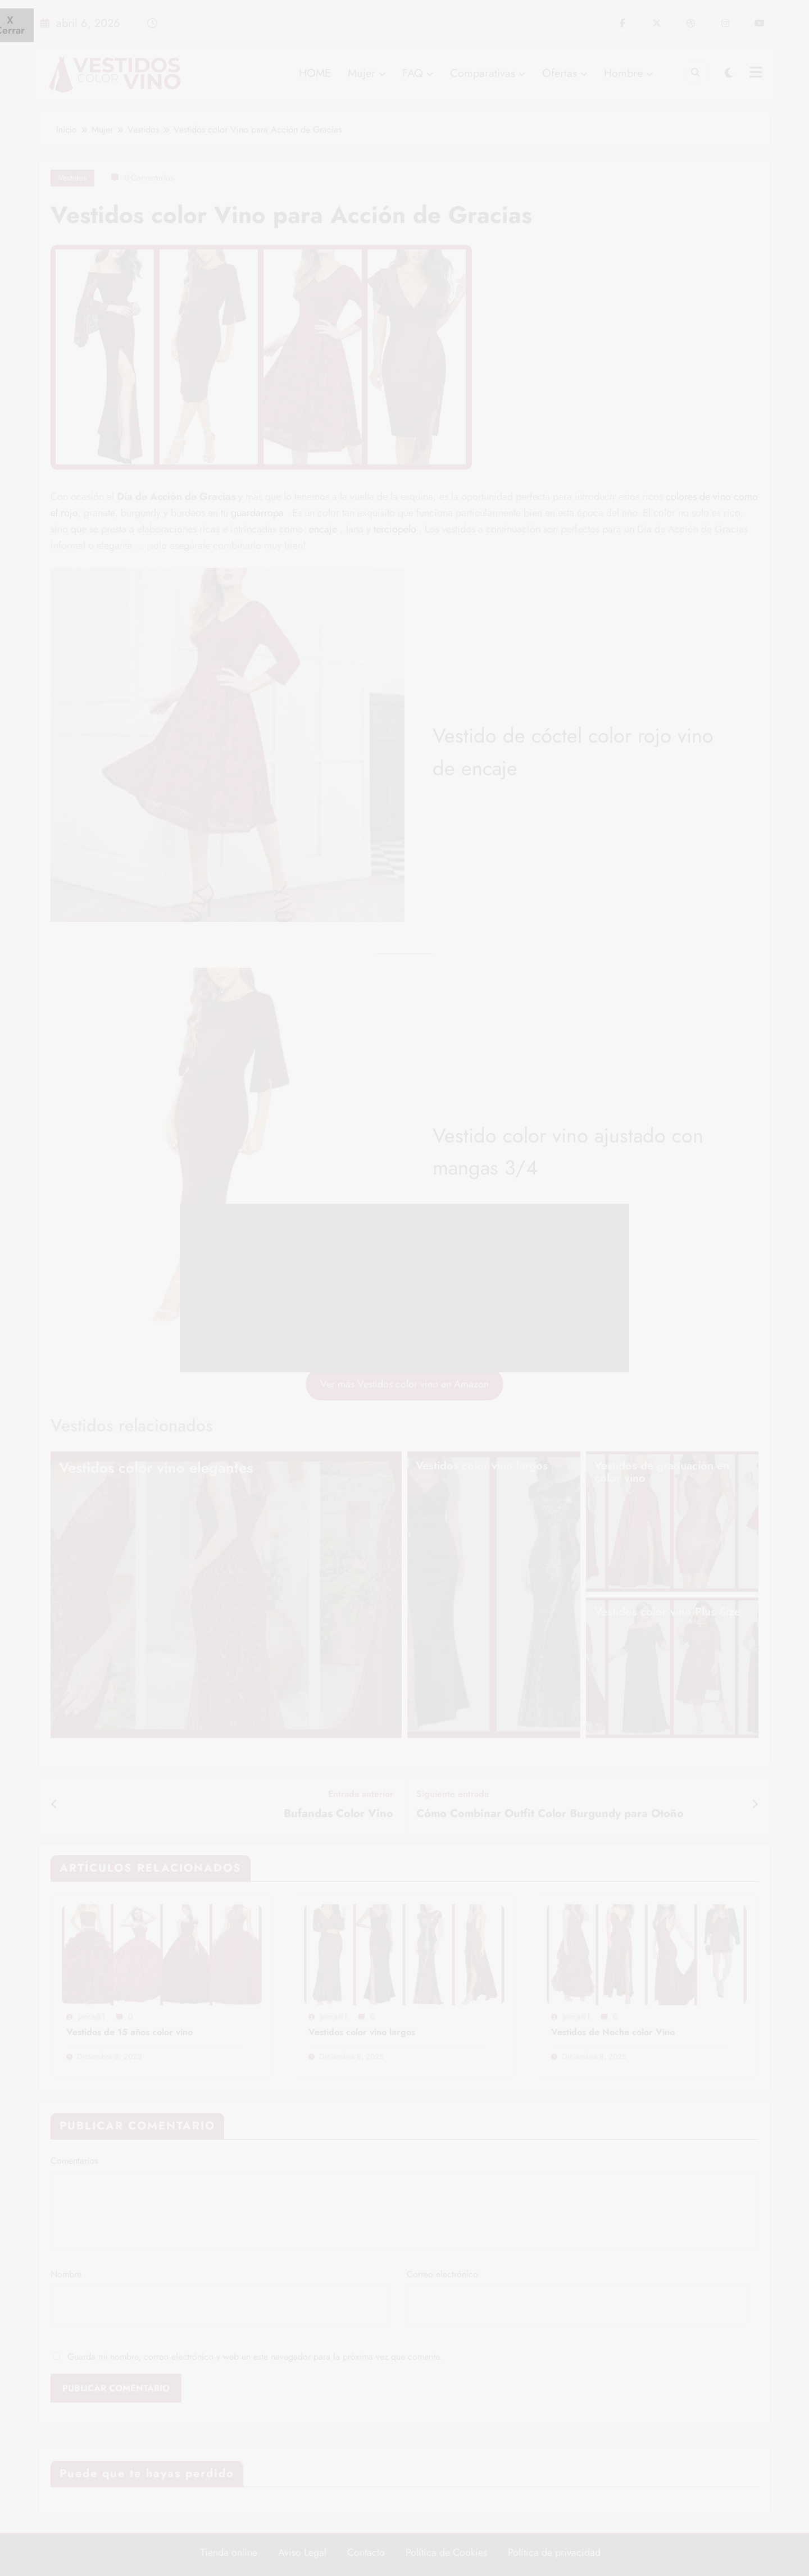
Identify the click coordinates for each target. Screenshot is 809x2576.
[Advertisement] (404, 1288)
